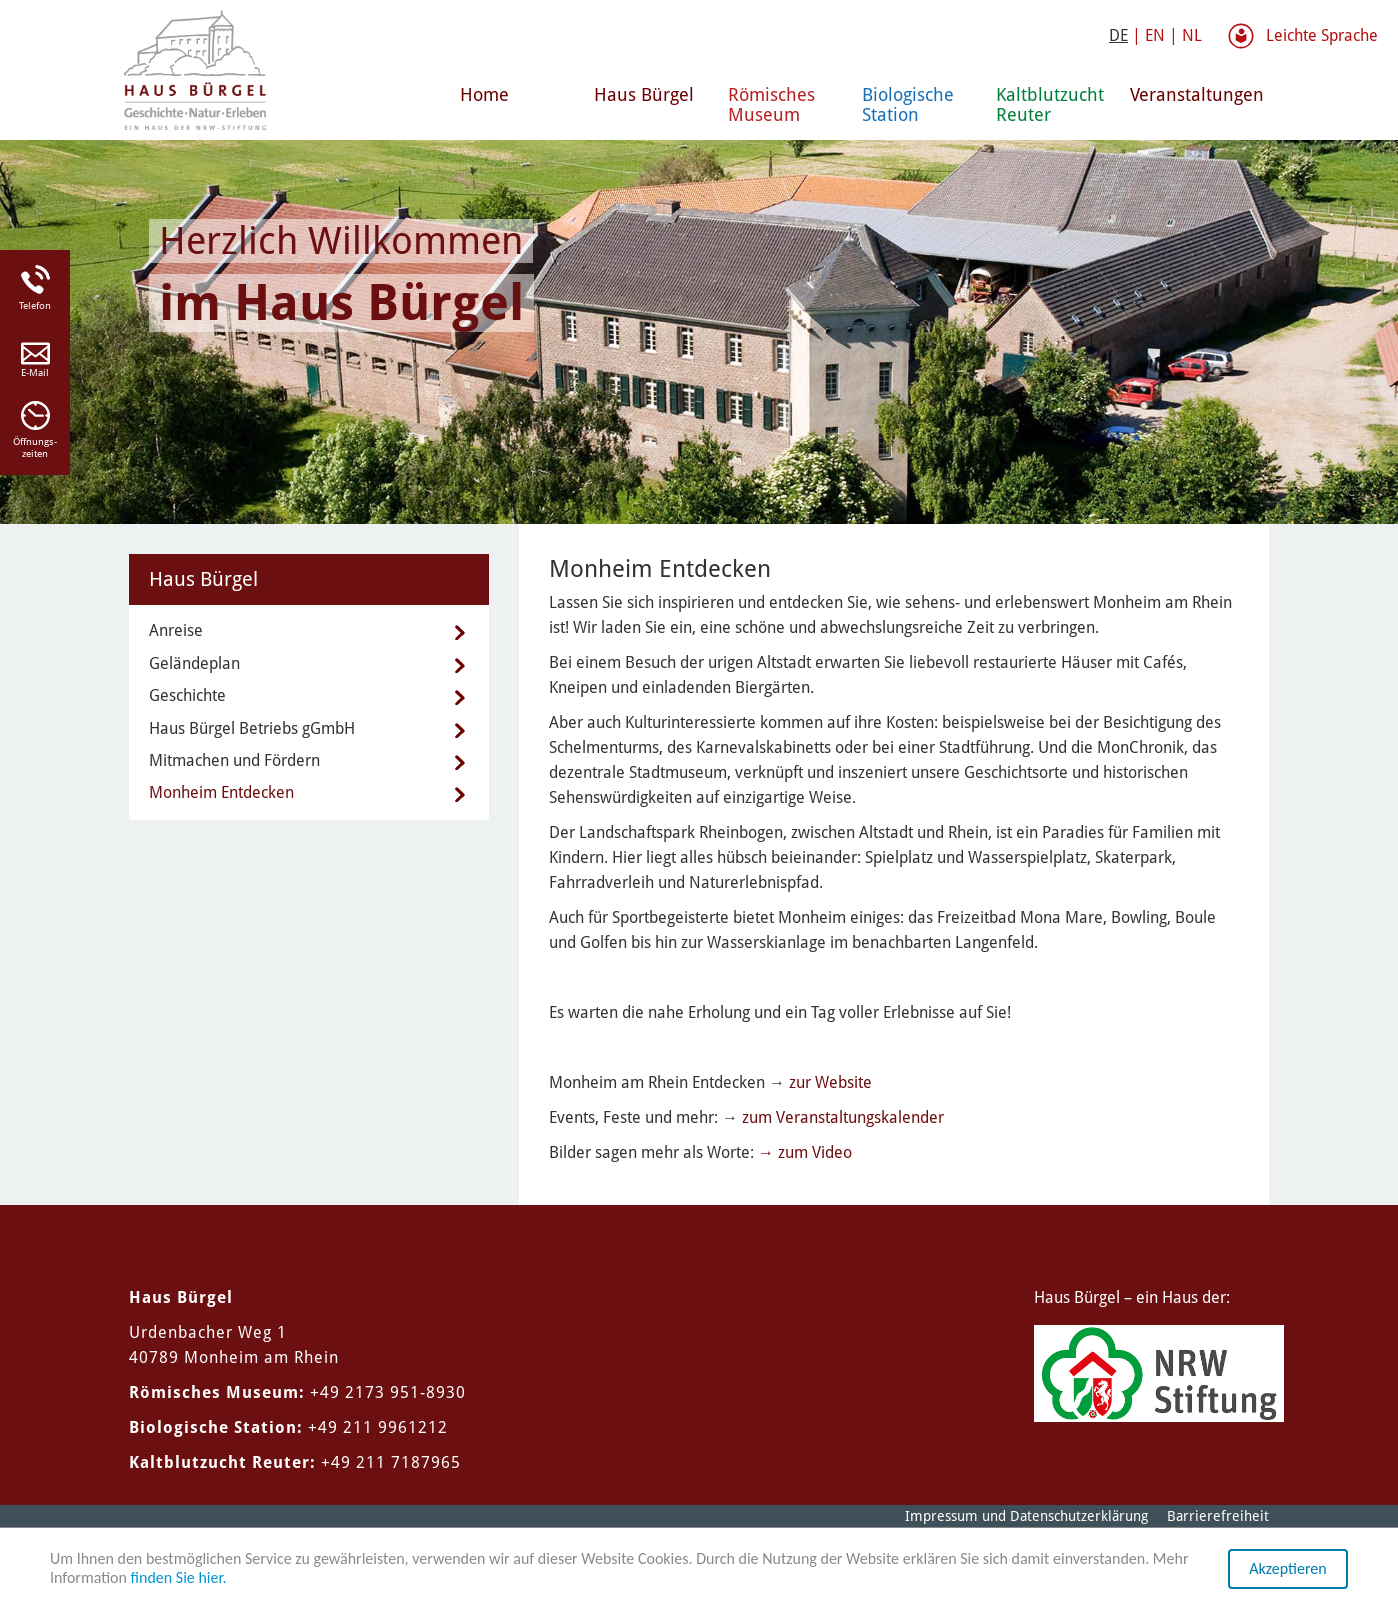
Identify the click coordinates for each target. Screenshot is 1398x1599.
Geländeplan (194, 663)
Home (484, 94)
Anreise (176, 630)
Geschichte (187, 695)
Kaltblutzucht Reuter (1050, 104)
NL (1192, 35)
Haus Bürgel (644, 94)
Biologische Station (908, 104)
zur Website (830, 1082)
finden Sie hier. (179, 1577)
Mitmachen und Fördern (234, 760)
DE (1118, 35)
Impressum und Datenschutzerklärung (1026, 1516)
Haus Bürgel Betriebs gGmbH (252, 728)
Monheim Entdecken (221, 792)
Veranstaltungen (1189, 94)
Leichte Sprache (1322, 35)
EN (1155, 35)
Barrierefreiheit (1218, 1516)
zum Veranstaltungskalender (843, 1117)
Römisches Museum (771, 104)
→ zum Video (805, 1152)
